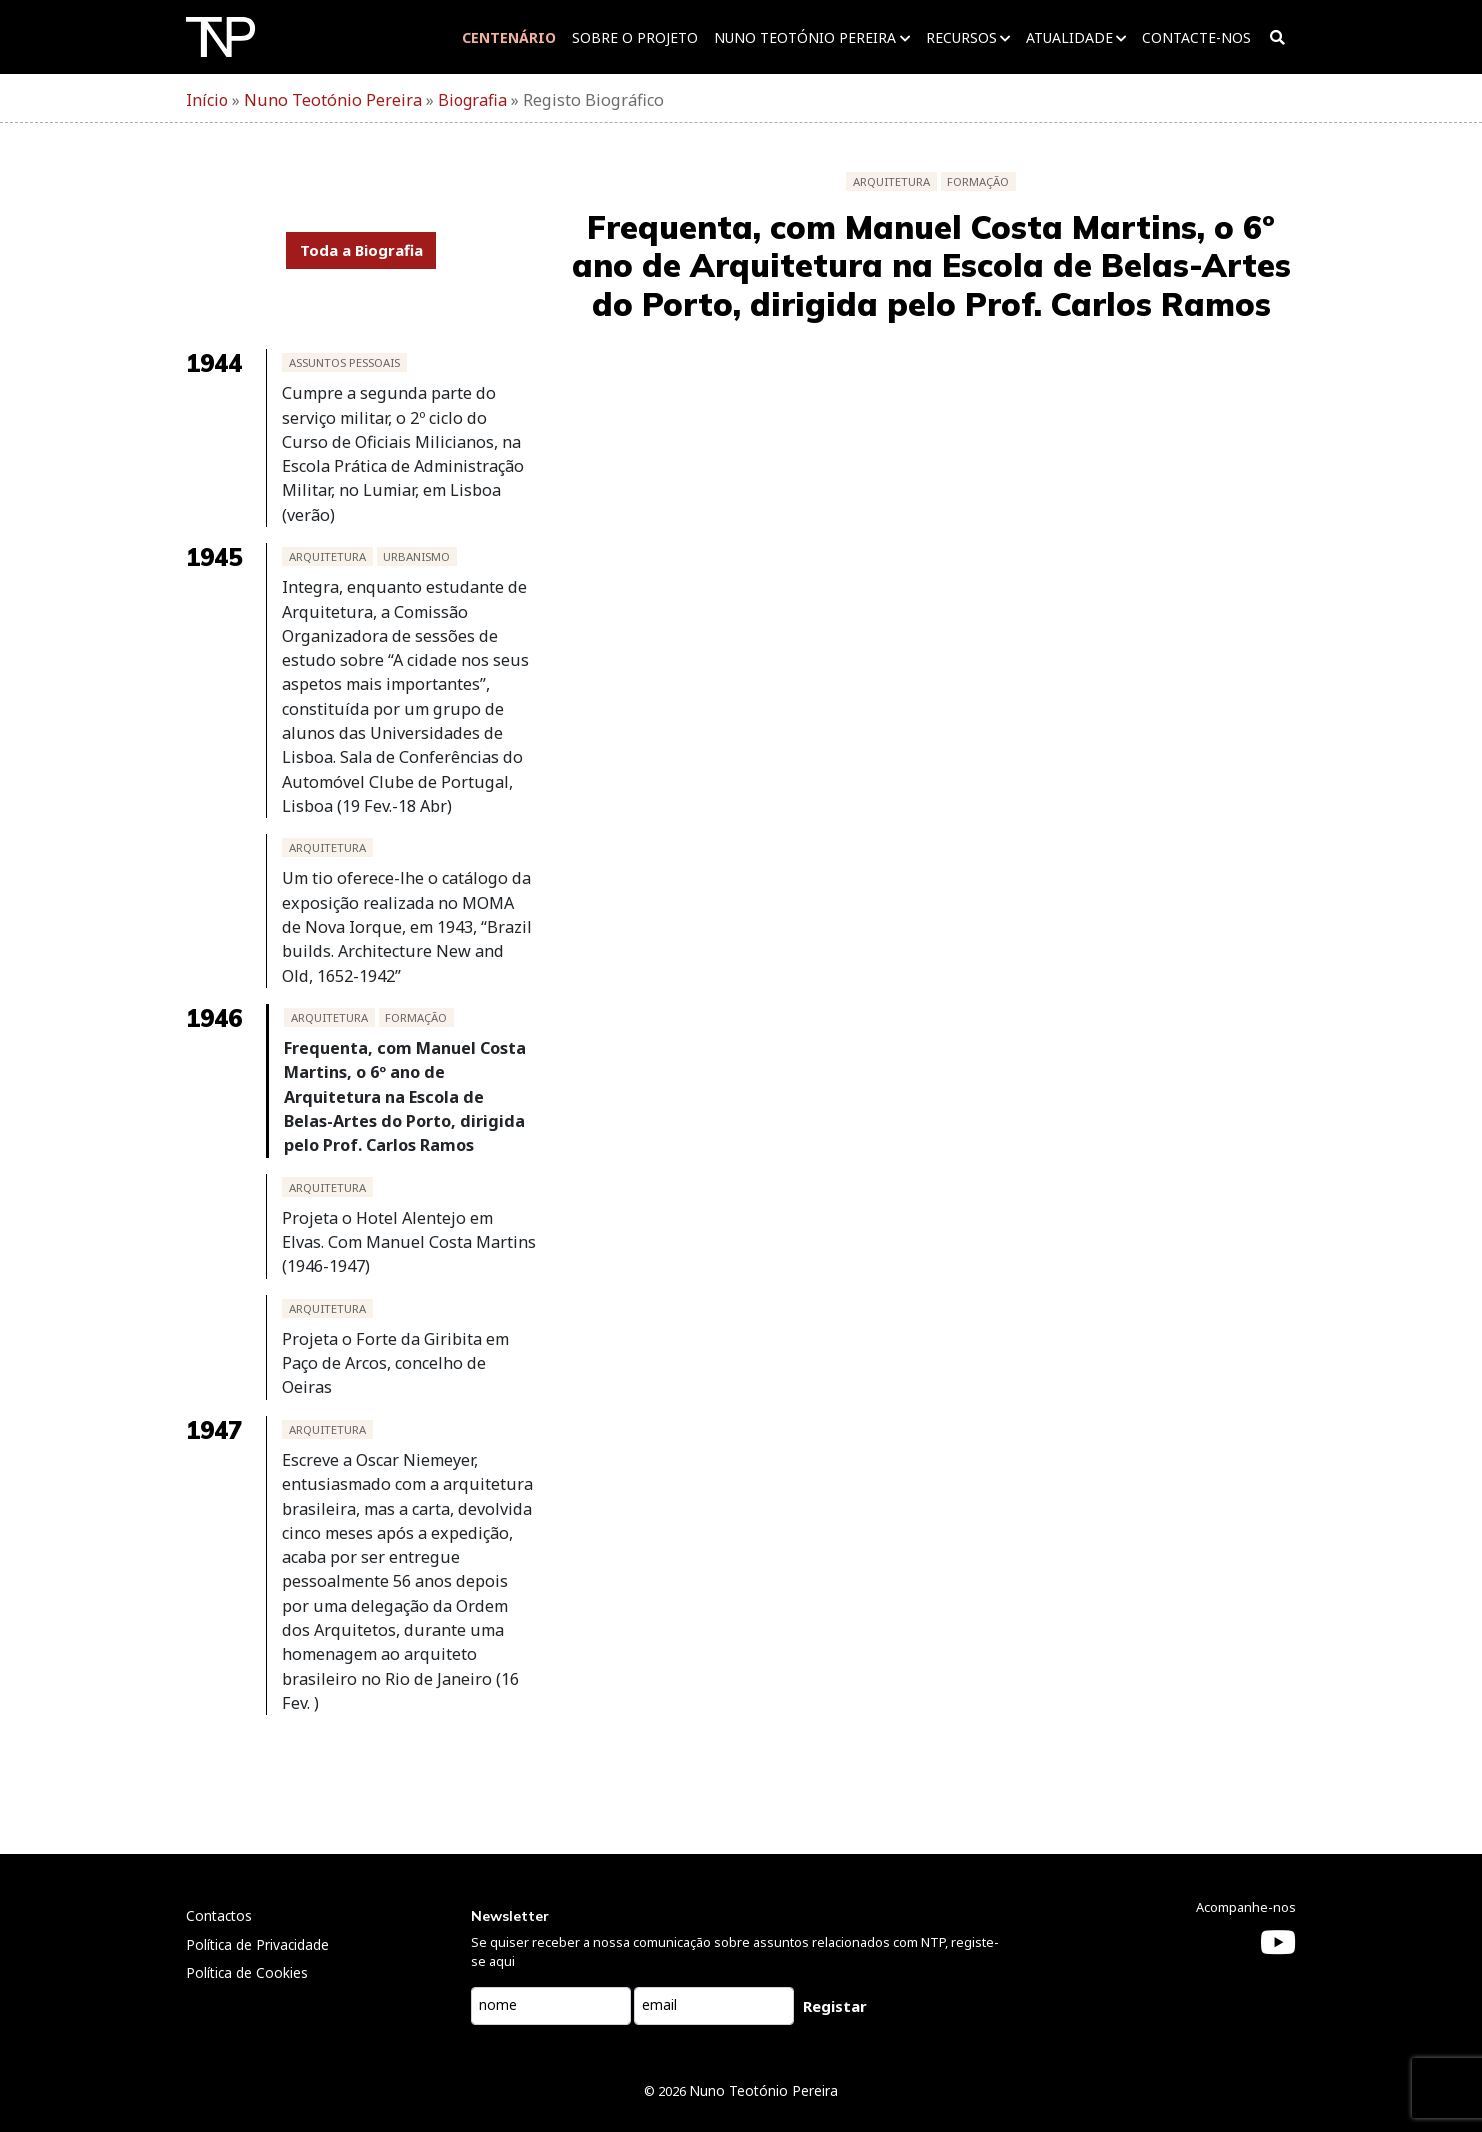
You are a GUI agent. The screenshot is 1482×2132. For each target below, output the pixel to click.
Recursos (958, 37)
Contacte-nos (1193, 37)
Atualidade (1066, 37)
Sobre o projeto (633, 37)
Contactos (219, 1862)
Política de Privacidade (257, 1891)
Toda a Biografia (361, 250)
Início (207, 100)
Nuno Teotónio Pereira (803, 37)
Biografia (467, 100)
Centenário (507, 37)
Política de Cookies (247, 1919)
